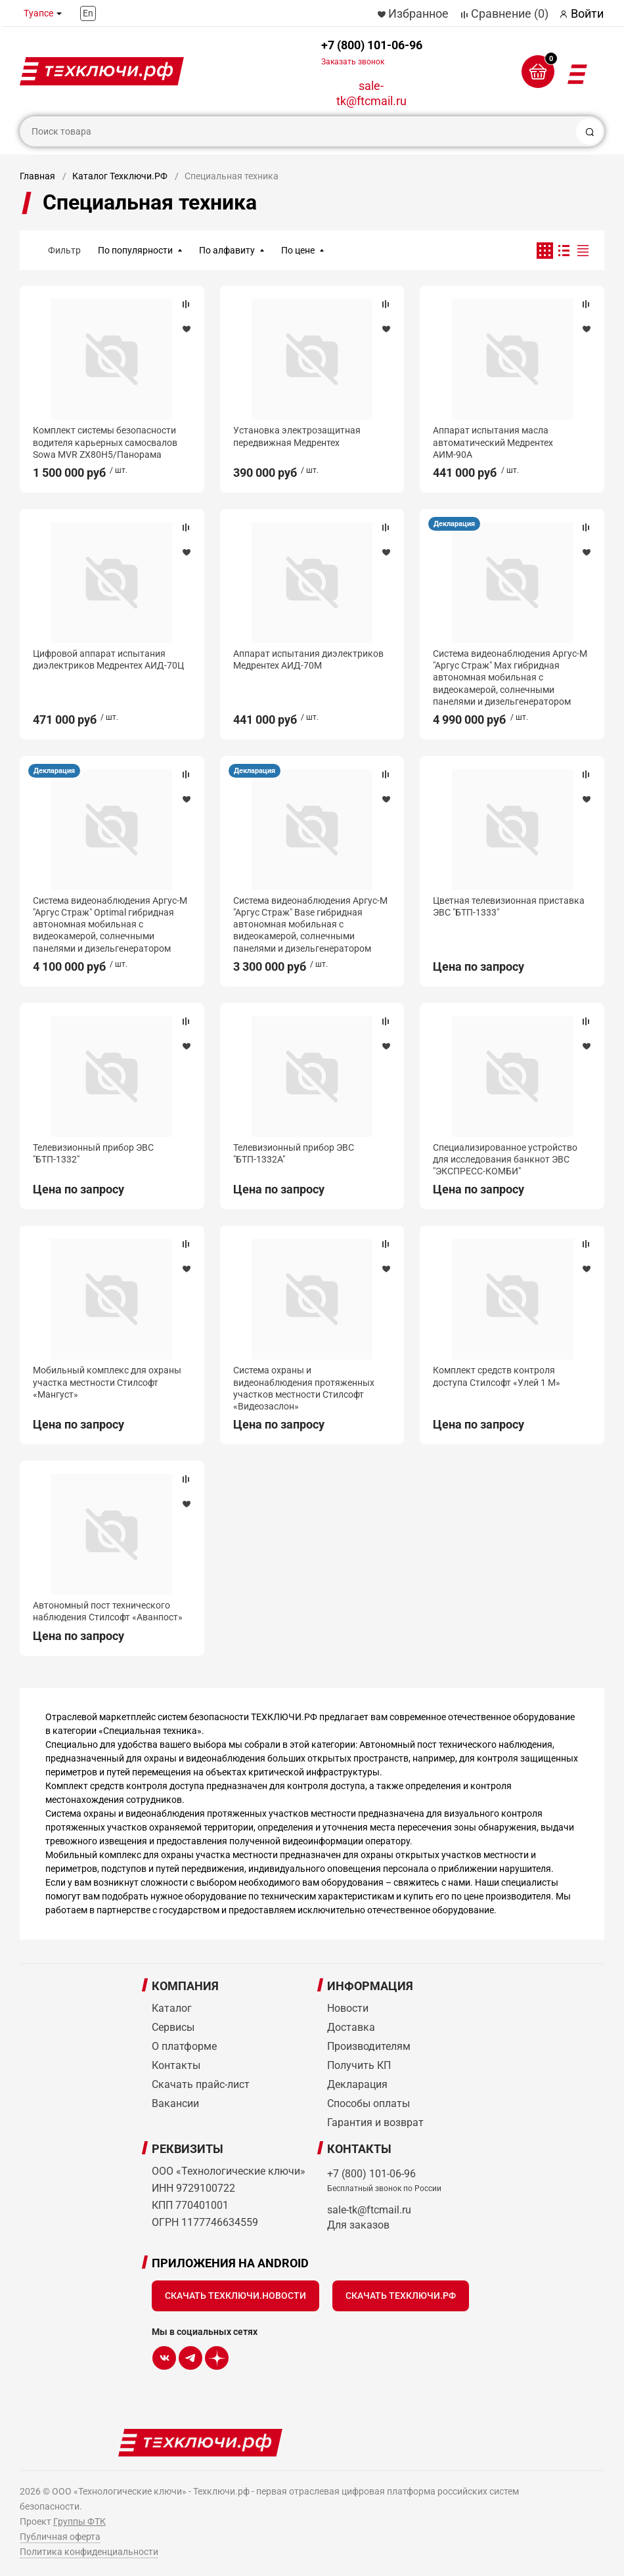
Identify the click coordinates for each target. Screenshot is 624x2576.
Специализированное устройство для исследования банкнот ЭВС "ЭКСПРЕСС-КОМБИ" (505, 1159)
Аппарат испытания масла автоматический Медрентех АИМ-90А (493, 442)
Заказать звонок (352, 61)
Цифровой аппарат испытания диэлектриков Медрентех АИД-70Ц (108, 659)
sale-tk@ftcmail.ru (371, 93)
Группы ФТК (79, 2521)
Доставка (351, 2027)
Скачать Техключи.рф (400, 2295)
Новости (347, 2008)
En (88, 13)
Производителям (369, 2046)
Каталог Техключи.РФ (119, 176)
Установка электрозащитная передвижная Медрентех (297, 436)
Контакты (176, 2065)
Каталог (172, 2008)
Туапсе (38, 13)
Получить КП (359, 2065)
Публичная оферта (60, 2536)
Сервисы (173, 2027)
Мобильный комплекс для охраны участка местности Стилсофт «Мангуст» (107, 1382)
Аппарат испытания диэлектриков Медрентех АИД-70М (308, 659)
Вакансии (175, 2103)
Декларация (454, 524)
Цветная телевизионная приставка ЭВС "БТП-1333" (509, 906)
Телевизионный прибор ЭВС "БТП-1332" (93, 1153)
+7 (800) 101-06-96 (371, 52)
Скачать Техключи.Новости (235, 2295)
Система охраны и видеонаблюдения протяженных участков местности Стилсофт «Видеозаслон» (303, 1388)
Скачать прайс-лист (201, 2084)
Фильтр (64, 250)
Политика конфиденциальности (89, 2551)
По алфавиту (227, 250)
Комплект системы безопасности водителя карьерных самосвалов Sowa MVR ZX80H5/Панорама (105, 442)
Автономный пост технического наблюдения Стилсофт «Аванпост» (108, 1611)
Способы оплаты (368, 2103)
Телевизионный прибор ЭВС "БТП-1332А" (293, 1153)
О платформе (184, 2046)
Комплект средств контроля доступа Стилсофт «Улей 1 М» (496, 1376)
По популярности (135, 250)
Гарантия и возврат (375, 2122)
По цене (298, 250)
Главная (37, 176)
